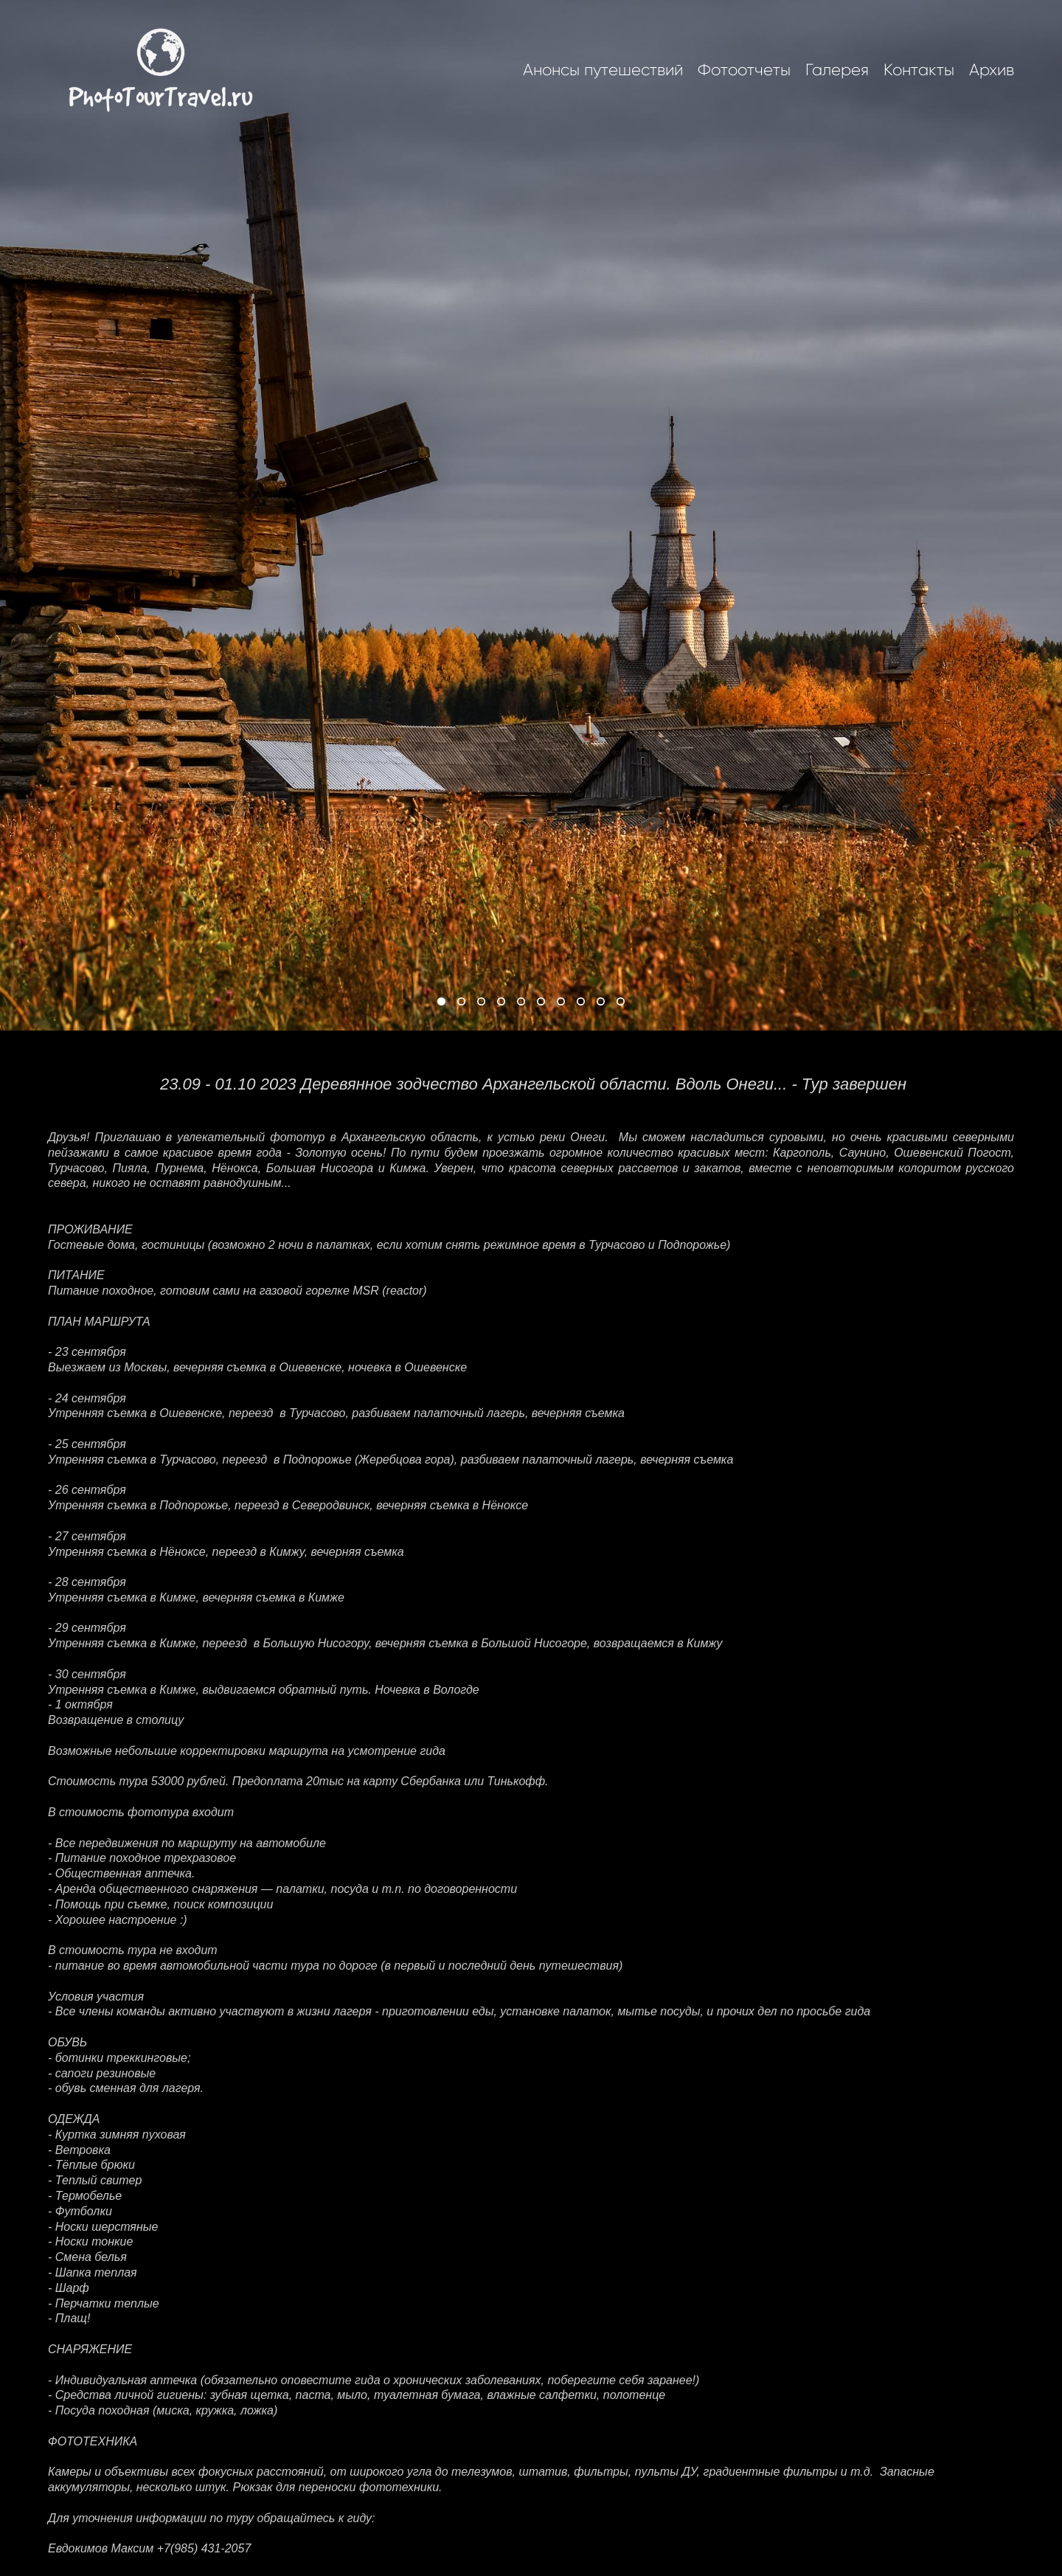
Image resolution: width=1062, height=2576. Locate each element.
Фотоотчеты (744, 70)
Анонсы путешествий (603, 70)
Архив (991, 70)
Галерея (837, 70)
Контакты (919, 70)
